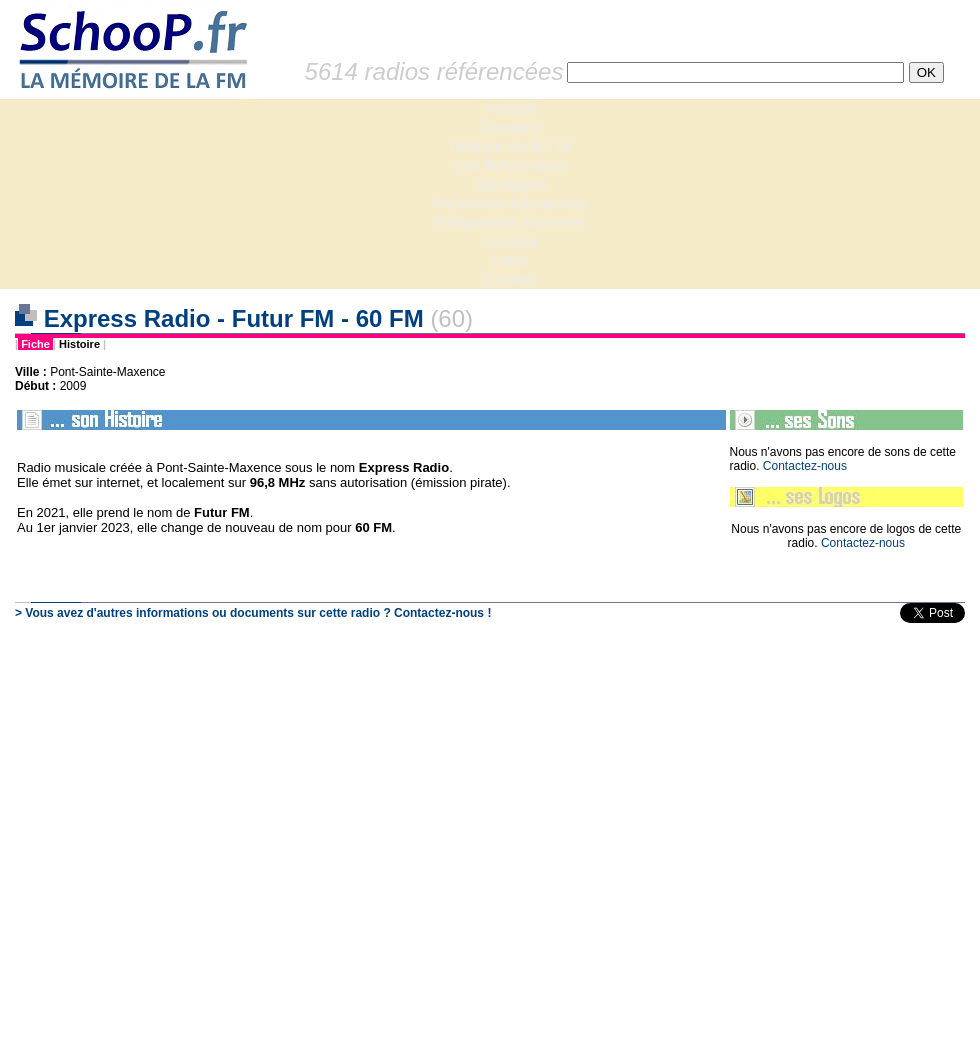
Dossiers (510, 127)
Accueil (510, 108)
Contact (509, 279)
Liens (510, 260)
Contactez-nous (805, 466)
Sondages (510, 184)
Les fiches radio (510, 165)
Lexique (510, 241)
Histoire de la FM (510, 146)
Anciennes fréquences (510, 203)
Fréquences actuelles (510, 222)
